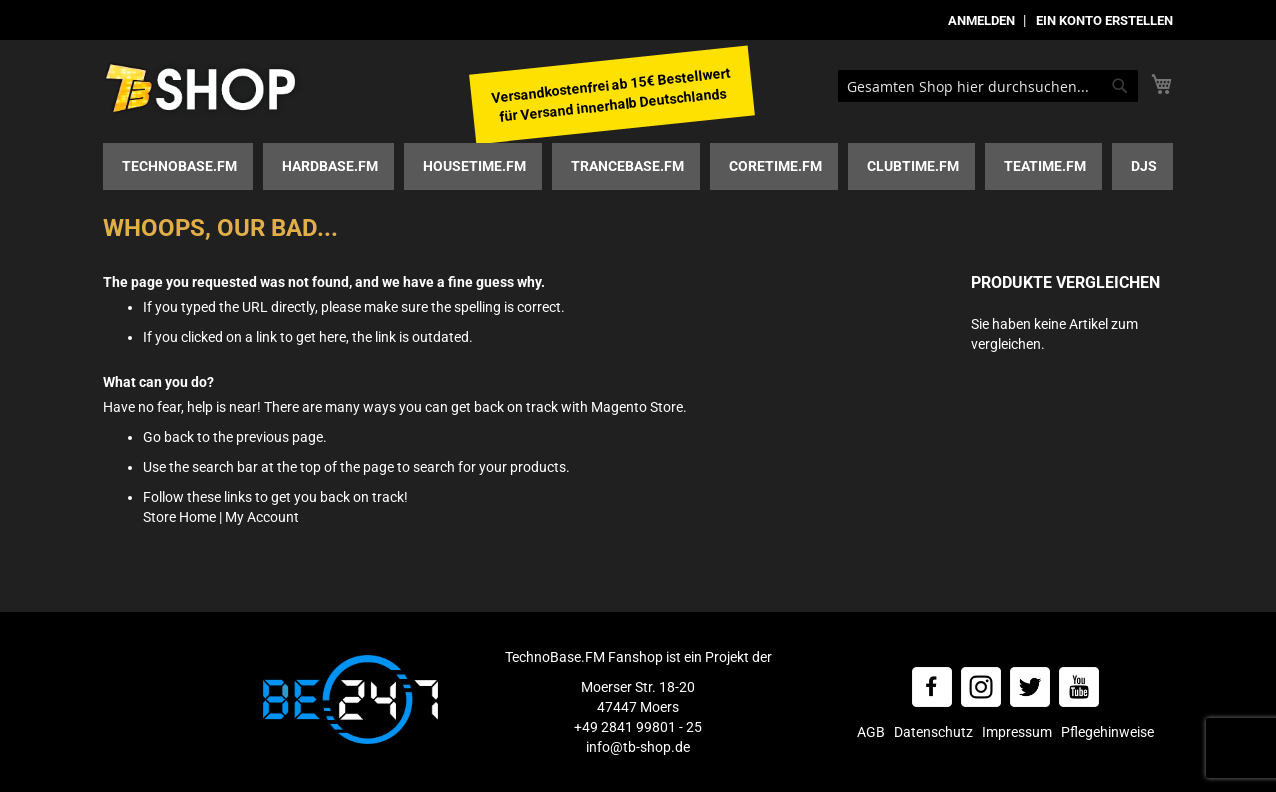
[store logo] (203, 90)
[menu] (638, 166)
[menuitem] (178, 166)
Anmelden (981, 20)
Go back (168, 437)
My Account (262, 517)
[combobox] (988, 86)
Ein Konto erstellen (1104, 20)
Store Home (179, 517)
